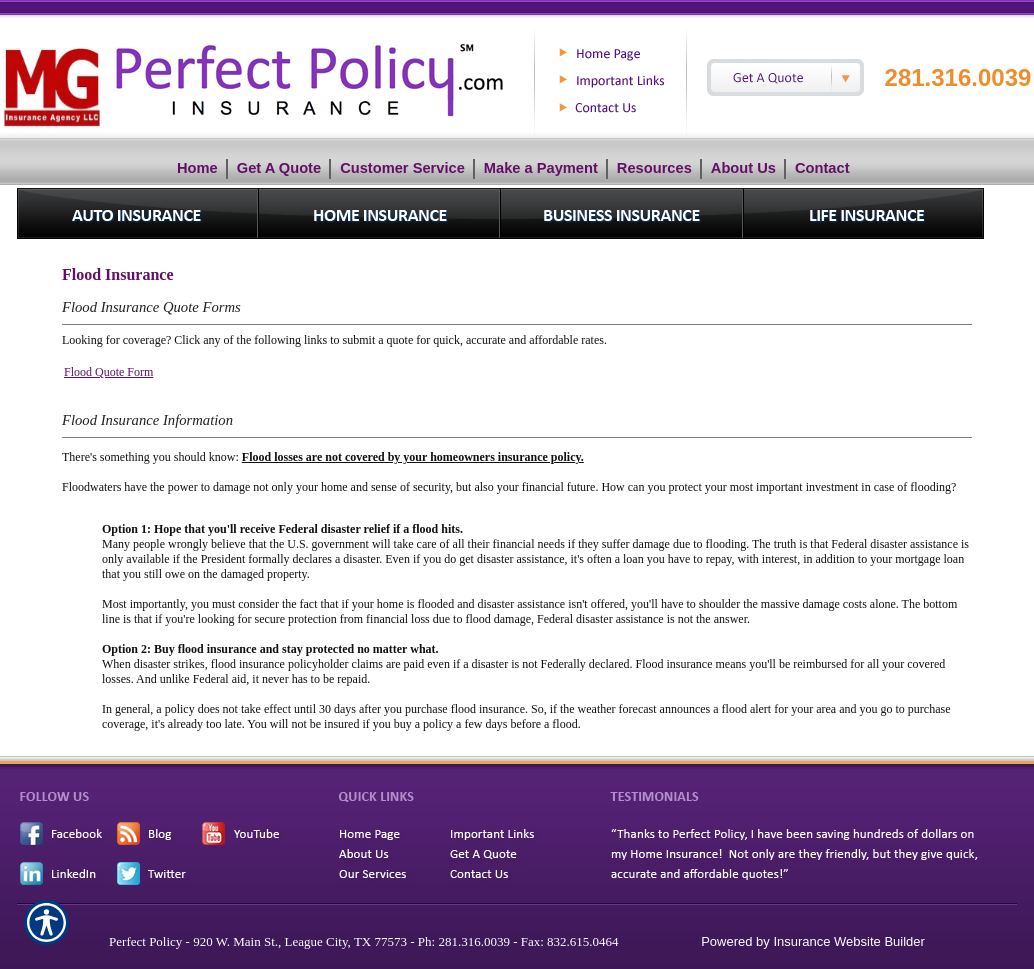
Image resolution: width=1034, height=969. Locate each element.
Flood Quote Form (108, 372)
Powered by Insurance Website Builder (813, 941)
